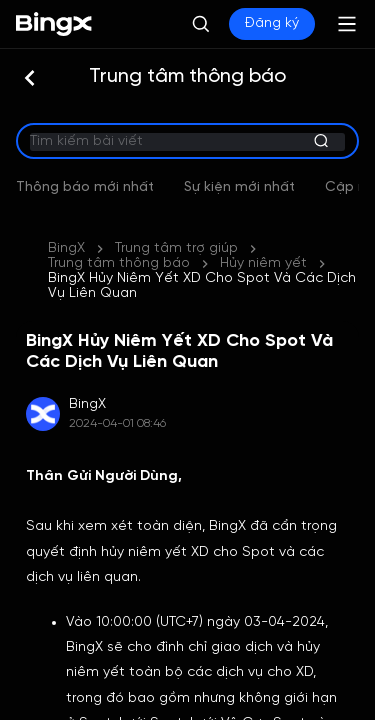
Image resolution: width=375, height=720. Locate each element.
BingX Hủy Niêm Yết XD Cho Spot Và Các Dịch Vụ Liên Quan (202, 241)
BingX (66, 218)
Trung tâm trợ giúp (176, 218)
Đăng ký (272, 23)
